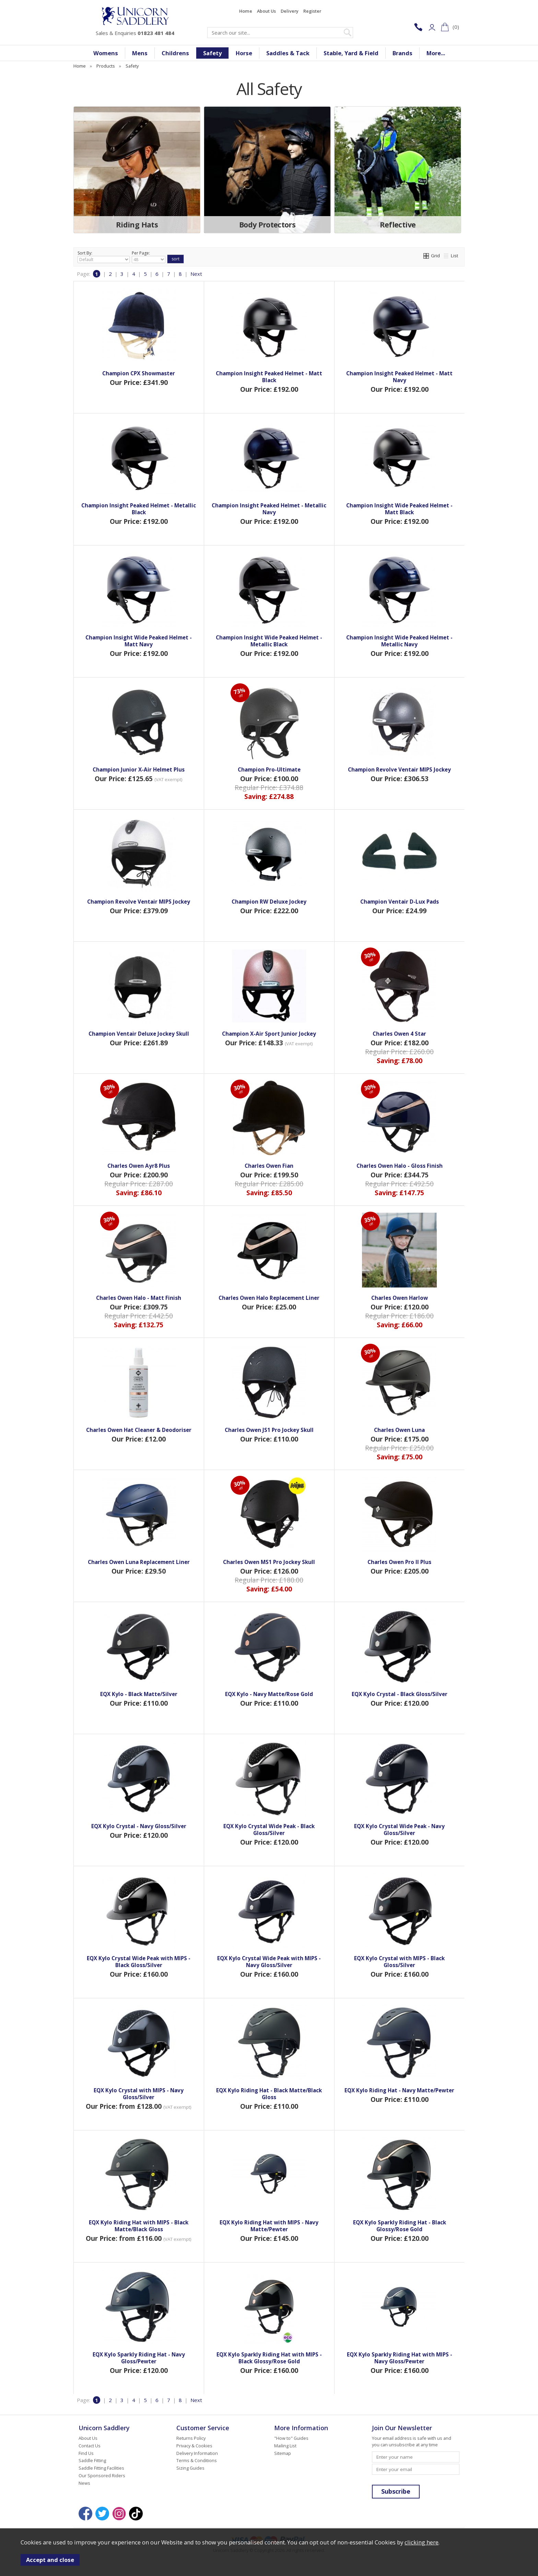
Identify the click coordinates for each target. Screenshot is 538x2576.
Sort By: (104, 256)
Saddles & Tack (287, 53)
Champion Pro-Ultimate (269, 769)
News (84, 2483)
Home (245, 11)
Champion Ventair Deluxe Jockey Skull (139, 1033)
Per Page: (148, 256)
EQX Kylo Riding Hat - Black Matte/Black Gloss (269, 2094)
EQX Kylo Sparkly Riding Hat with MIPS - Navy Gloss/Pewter (399, 2358)
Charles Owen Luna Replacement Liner (139, 1561)
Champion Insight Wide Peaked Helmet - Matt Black (399, 509)
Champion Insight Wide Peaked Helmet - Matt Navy (138, 641)
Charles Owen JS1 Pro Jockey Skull (269, 1429)
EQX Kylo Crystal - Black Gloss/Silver (399, 1694)
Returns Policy (191, 2438)
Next (196, 273)
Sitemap (282, 2453)
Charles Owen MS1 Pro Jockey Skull (269, 1561)
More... (435, 53)
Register (312, 11)
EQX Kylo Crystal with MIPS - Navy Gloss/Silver (139, 2094)
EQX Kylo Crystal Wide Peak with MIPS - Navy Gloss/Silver (269, 1961)
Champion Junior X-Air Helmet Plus (139, 769)
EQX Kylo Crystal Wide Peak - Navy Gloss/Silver (399, 1829)
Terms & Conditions (196, 2460)
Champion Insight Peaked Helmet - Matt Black (269, 377)
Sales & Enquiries (135, 33)
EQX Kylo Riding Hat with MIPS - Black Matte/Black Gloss (138, 2226)
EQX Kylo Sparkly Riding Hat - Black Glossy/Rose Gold (399, 2226)
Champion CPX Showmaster (138, 373)
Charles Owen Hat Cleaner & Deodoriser (138, 1429)
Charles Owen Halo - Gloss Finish (399, 1165)
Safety (212, 53)
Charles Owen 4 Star (399, 1033)
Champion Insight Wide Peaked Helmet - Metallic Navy (399, 641)
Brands (402, 53)
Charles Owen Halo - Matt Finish (138, 1297)
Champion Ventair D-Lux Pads (399, 901)
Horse (244, 53)
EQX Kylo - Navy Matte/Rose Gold (269, 1694)
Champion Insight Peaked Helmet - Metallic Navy (269, 509)
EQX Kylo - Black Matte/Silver (138, 1694)
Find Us (86, 2453)
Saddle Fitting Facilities (101, 2468)
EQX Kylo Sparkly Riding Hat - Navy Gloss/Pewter (139, 2358)
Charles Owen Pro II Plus (399, 1561)
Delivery (290, 11)
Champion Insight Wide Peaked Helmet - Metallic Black (269, 641)
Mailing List (285, 2446)
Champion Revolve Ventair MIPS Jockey (399, 769)
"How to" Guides (291, 2438)
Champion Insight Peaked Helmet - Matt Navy (399, 377)
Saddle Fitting (92, 2460)
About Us (266, 11)
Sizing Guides (190, 2468)
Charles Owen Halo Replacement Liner (269, 1297)
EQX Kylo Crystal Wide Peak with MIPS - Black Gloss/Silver (138, 1961)
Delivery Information (197, 2453)
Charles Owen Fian (269, 1165)
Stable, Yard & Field (351, 53)
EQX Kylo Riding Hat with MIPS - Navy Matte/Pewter (269, 2226)
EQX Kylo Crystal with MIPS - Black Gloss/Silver (399, 1961)
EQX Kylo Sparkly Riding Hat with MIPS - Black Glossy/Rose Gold (269, 2358)
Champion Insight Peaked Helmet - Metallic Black (138, 509)
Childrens (175, 53)
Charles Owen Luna (399, 1429)
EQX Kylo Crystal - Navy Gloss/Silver (138, 1826)
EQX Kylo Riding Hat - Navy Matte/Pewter (399, 2090)
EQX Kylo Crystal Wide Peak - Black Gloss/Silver (269, 1829)
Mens (140, 53)
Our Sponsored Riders (102, 2475)
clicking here (421, 2542)
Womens (105, 53)
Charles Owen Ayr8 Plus (138, 1165)
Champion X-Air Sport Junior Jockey (269, 1033)
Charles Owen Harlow (399, 1297)
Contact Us (90, 2446)
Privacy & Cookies (194, 2446)
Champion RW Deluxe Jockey (269, 901)
